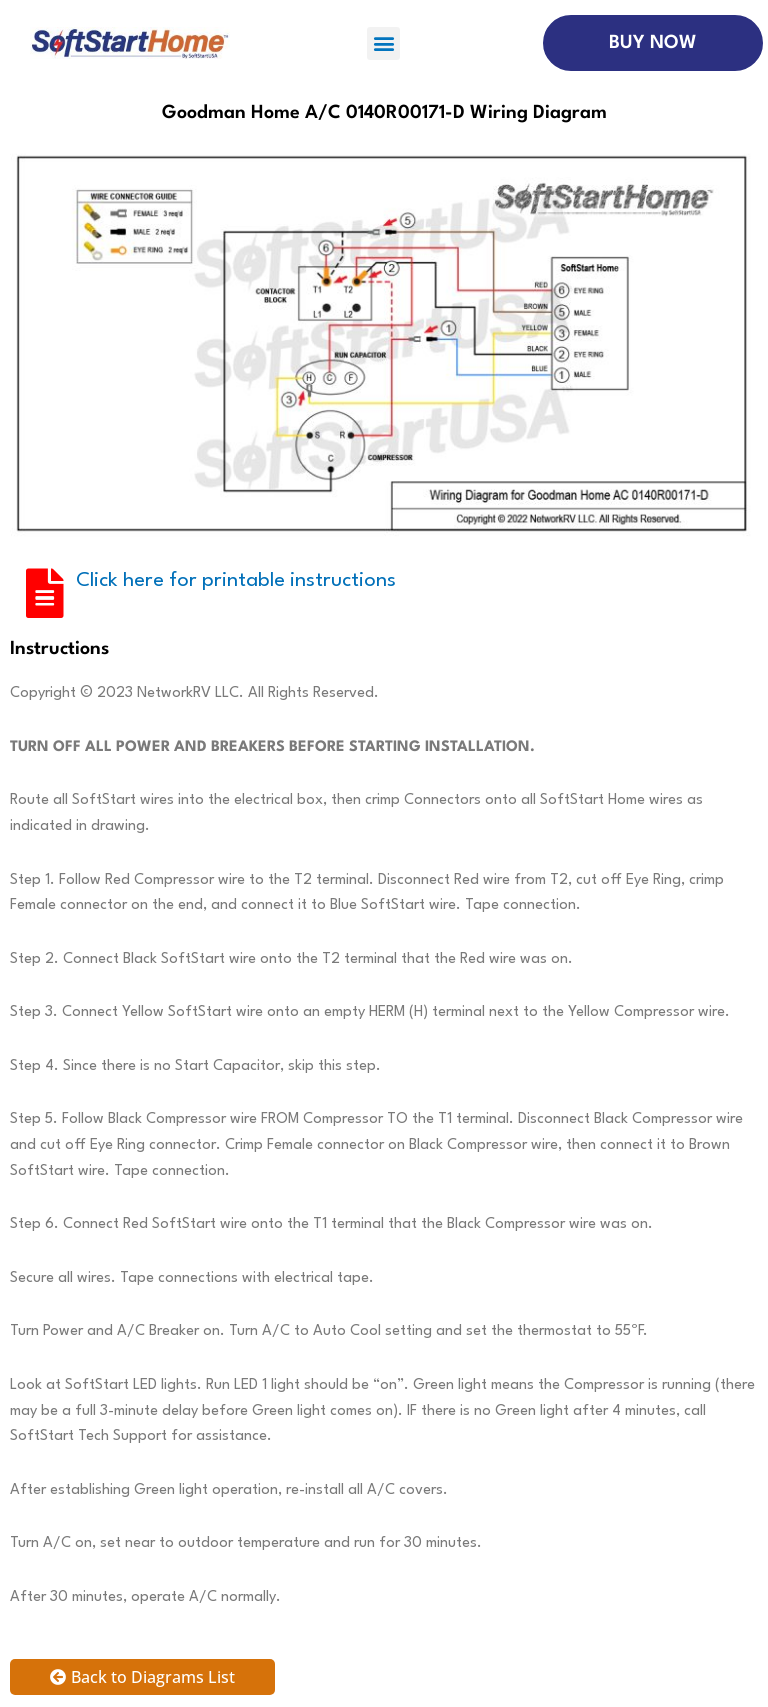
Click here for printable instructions (236, 581)
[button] (383, 43)
